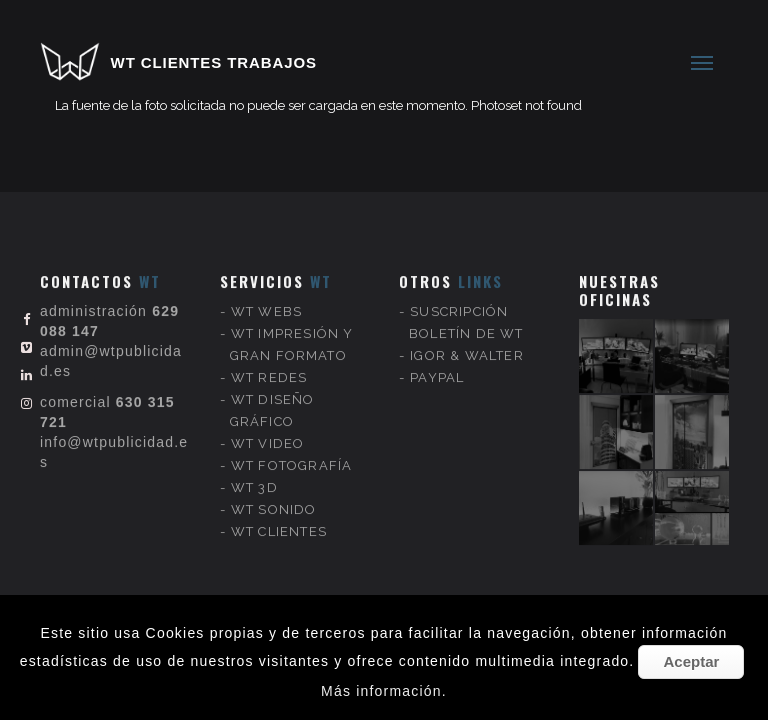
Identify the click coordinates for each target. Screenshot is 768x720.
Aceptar (691, 661)
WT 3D (254, 472)
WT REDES (269, 362)
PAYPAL (437, 362)
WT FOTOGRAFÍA (292, 450)
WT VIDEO (268, 428)
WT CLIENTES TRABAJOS (214, 62)
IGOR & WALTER (467, 340)
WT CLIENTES (279, 516)
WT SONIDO (274, 494)
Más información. (384, 691)
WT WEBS (266, 296)
